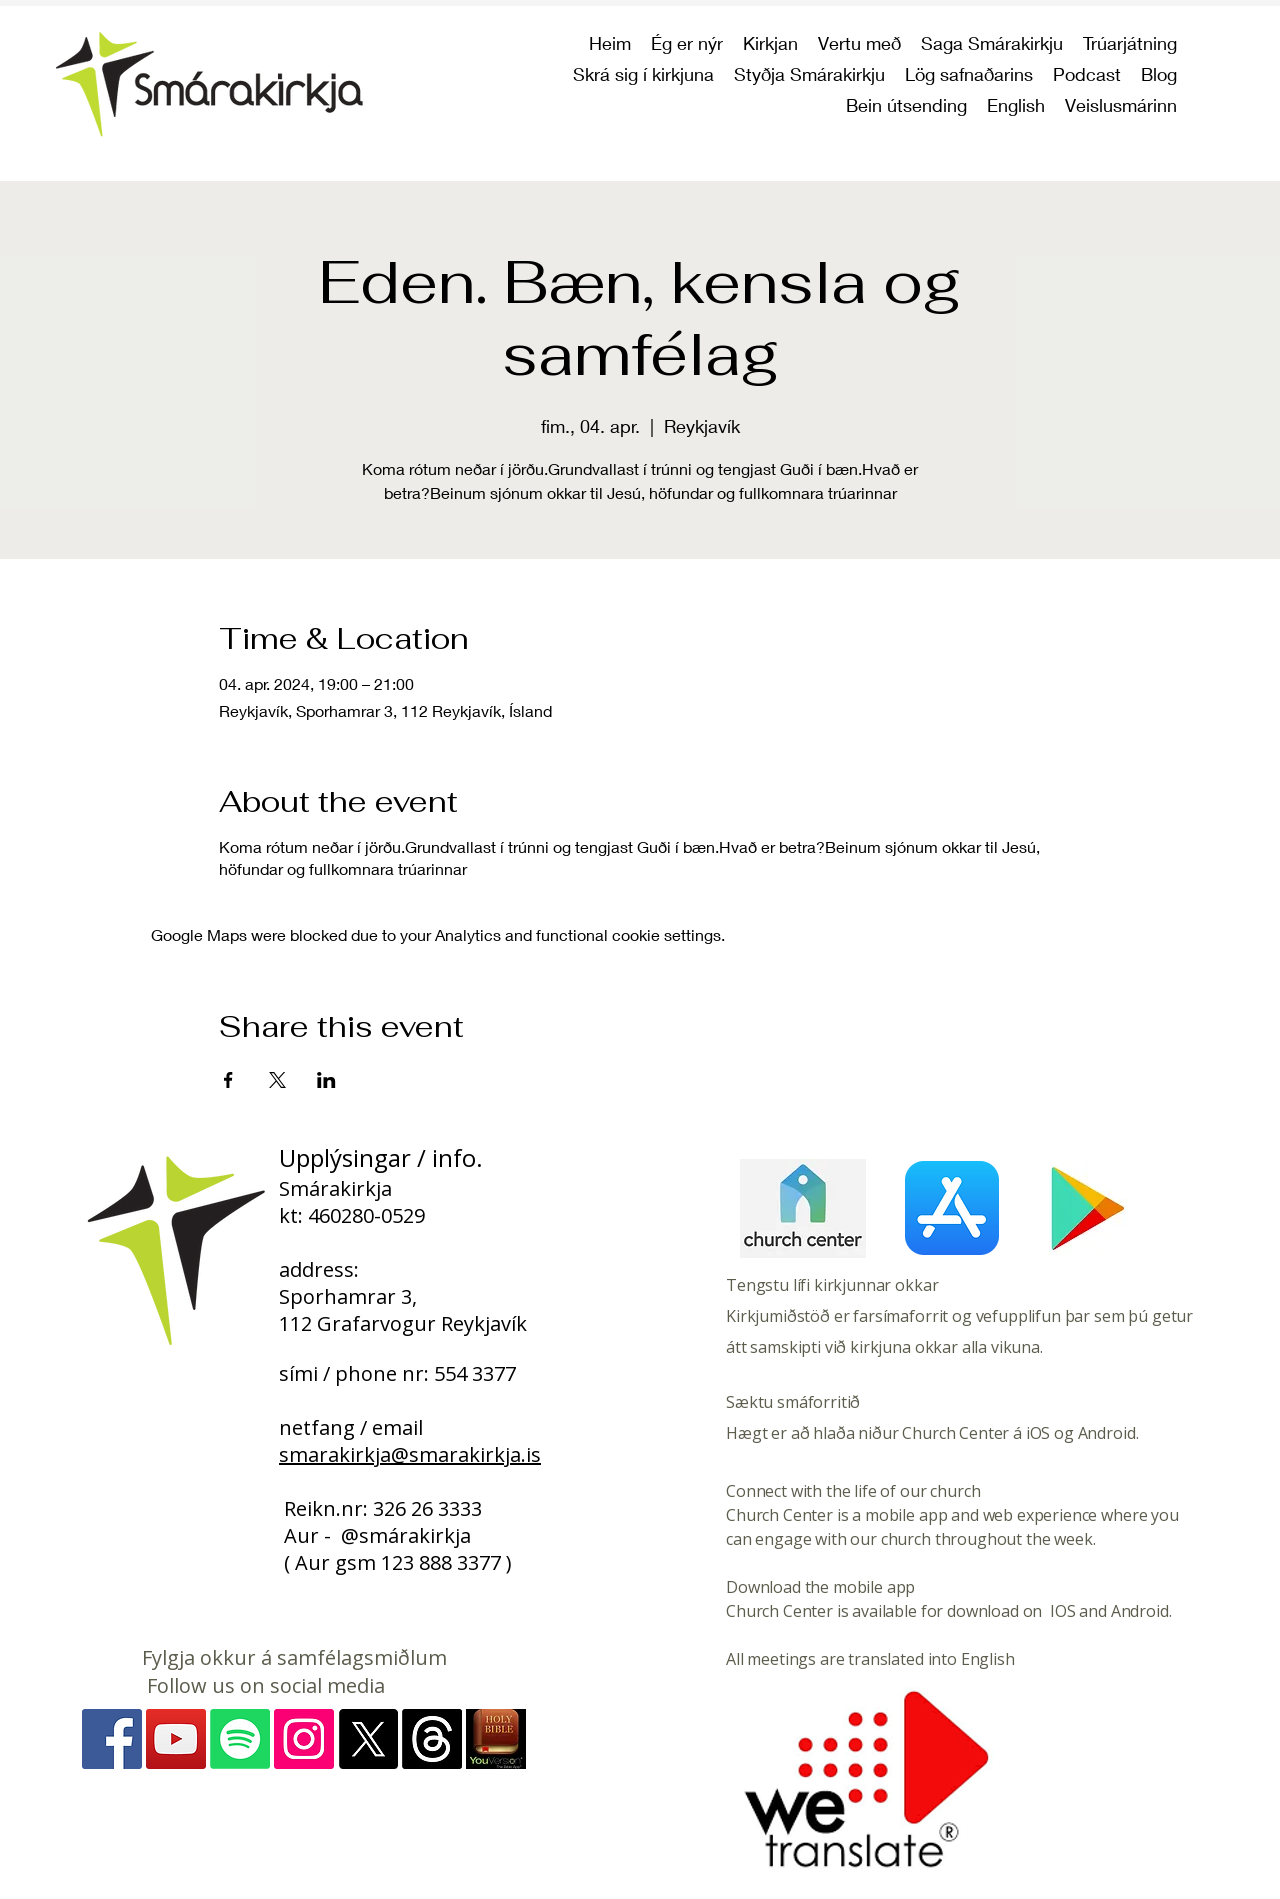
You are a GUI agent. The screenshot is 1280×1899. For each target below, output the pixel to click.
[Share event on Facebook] (228, 1080)
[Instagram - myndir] (304, 1739)
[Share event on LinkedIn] (326, 1080)
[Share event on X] (277, 1080)
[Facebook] (112, 1739)
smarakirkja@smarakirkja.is (410, 1454)
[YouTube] (176, 1739)
